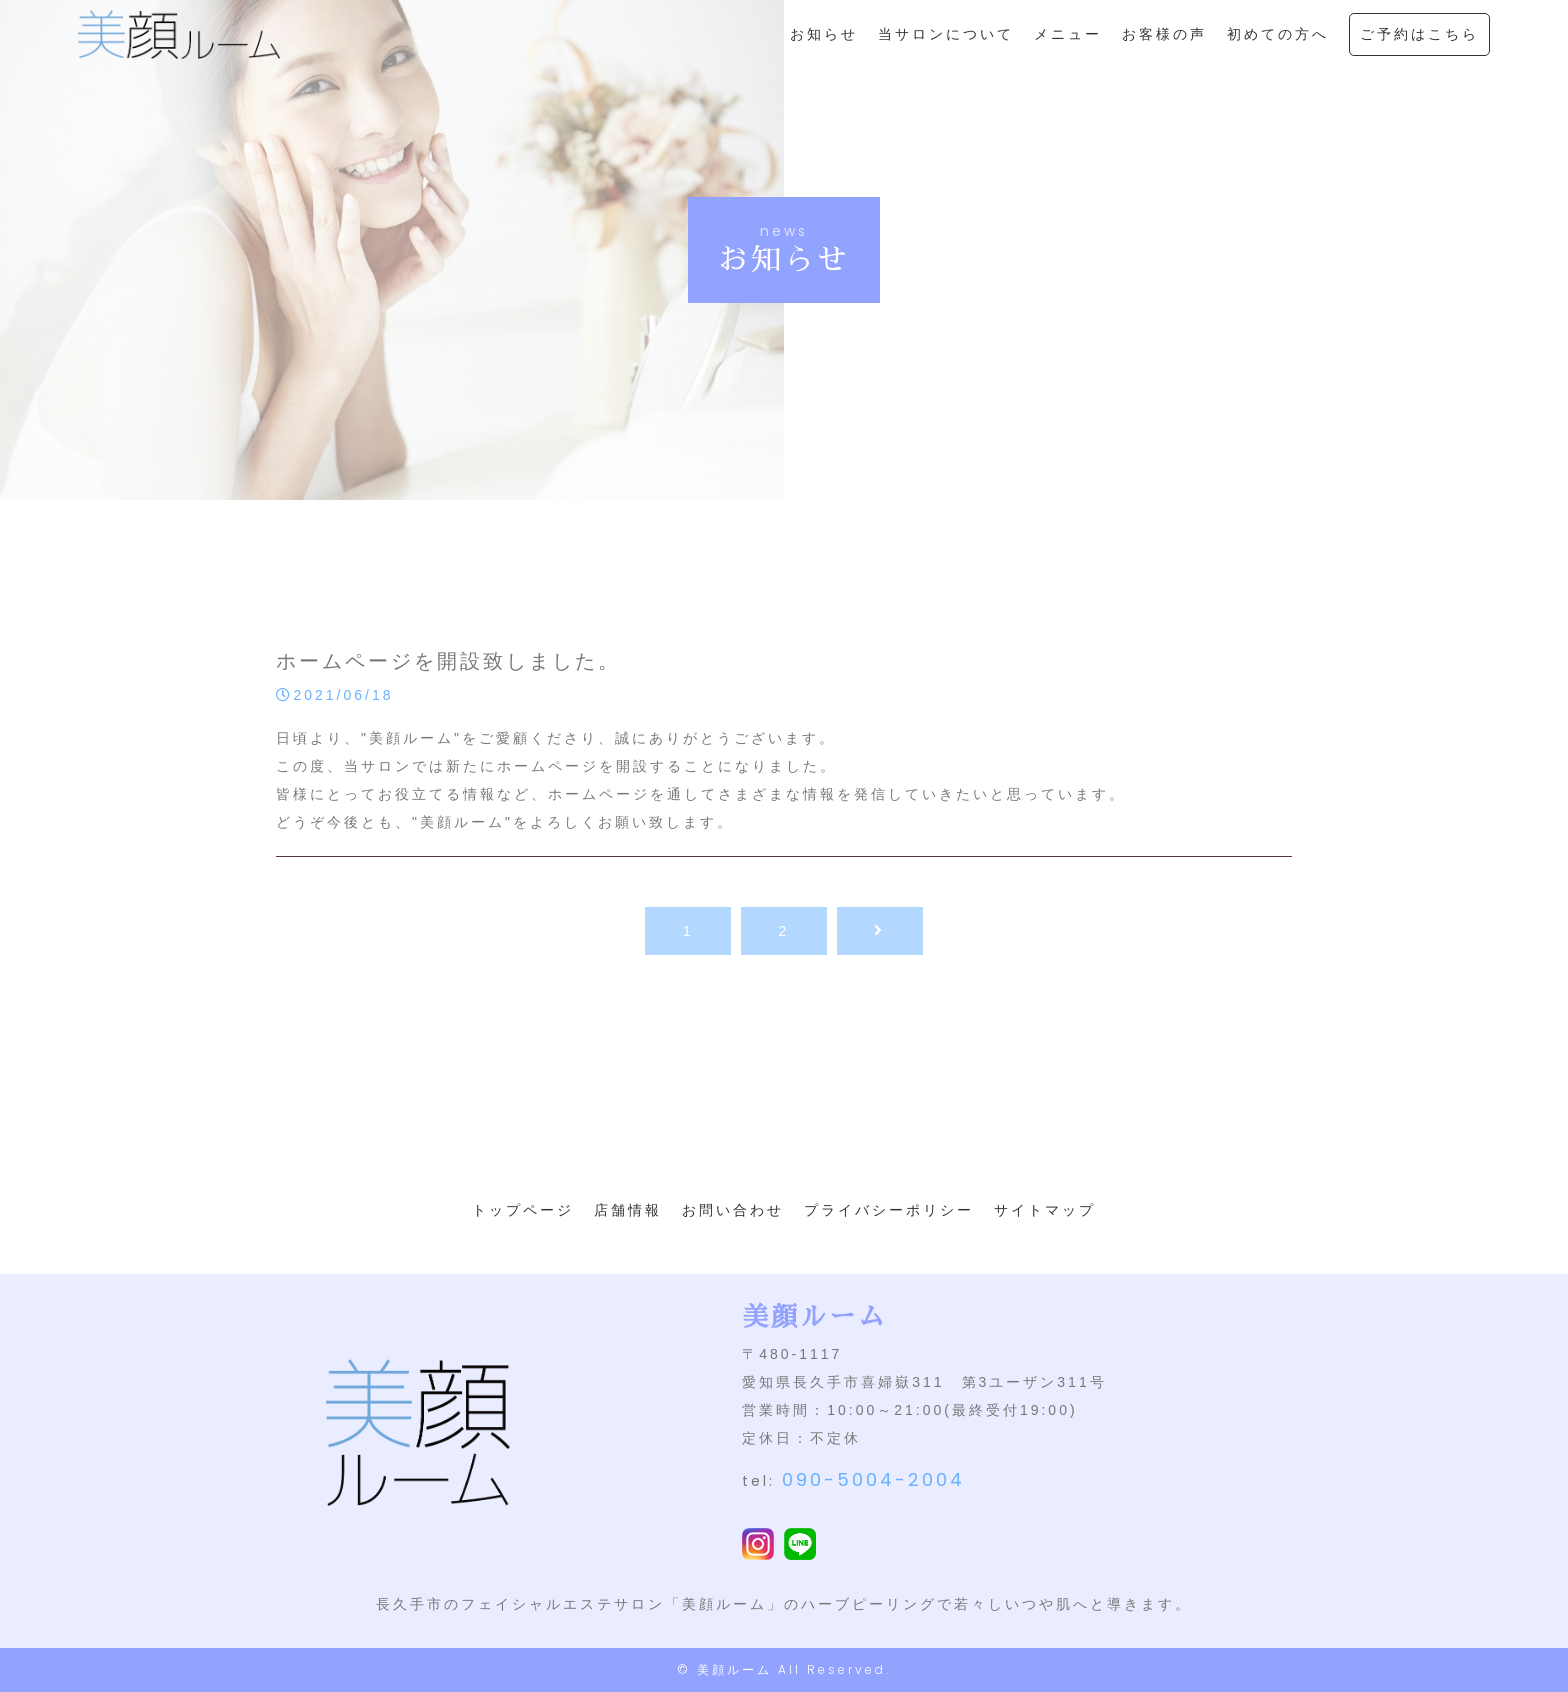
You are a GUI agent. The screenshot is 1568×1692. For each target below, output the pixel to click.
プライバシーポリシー (889, 1210)
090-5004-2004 (873, 1479)
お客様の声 (1164, 46)
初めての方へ (1278, 46)
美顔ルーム (734, 1669)
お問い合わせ (733, 1210)
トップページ (523, 1210)
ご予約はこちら (1419, 46)
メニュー (1068, 46)
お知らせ (824, 46)
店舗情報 (628, 1210)
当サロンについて (946, 46)
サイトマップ (1045, 1210)
